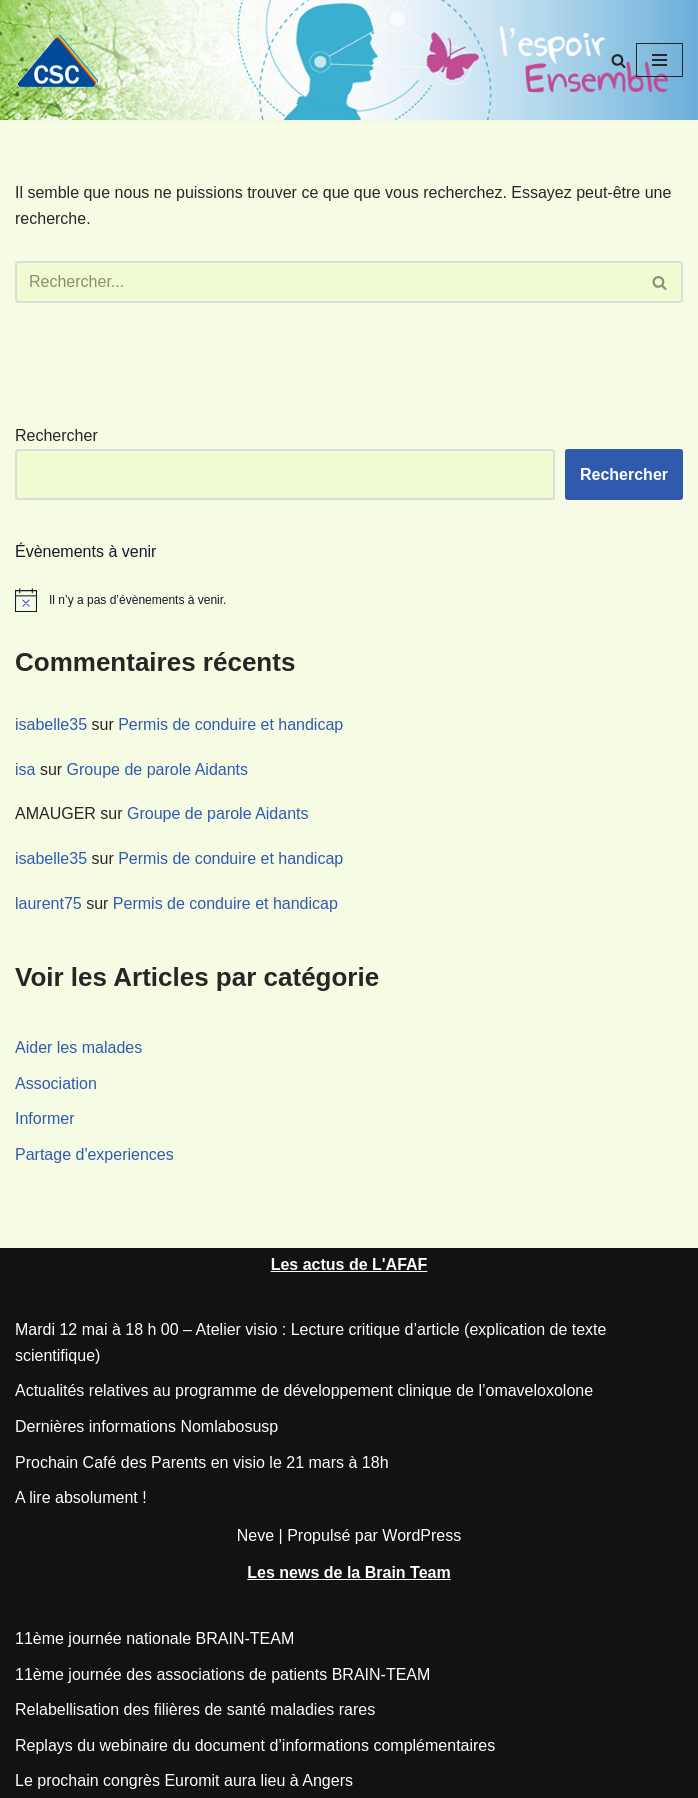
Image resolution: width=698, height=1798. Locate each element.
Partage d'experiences (94, 1154)
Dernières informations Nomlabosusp (146, 1426)
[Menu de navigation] (659, 60)
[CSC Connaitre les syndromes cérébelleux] (65, 60)
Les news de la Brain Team (348, 1572)
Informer (45, 1118)
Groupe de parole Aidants (157, 769)
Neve (255, 1535)
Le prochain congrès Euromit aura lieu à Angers (184, 1780)
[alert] (349, 600)
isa (25, 769)
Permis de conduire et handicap (230, 724)
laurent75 (48, 903)
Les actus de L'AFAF (349, 1264)
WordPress (421, 1535)
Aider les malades (78, 1047)
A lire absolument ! (81, 1497)
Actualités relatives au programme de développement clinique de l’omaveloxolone (304, 1390)
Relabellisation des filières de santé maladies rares (195, 1709)
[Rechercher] (618, 60)
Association (56, 1083)
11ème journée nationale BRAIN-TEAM (154, 1638)
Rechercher (56, 435)
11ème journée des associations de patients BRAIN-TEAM (222, 1674)
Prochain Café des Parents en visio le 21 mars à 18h (202, 1462)
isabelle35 (51, 724)
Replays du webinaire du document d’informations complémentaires (255, 1745)
